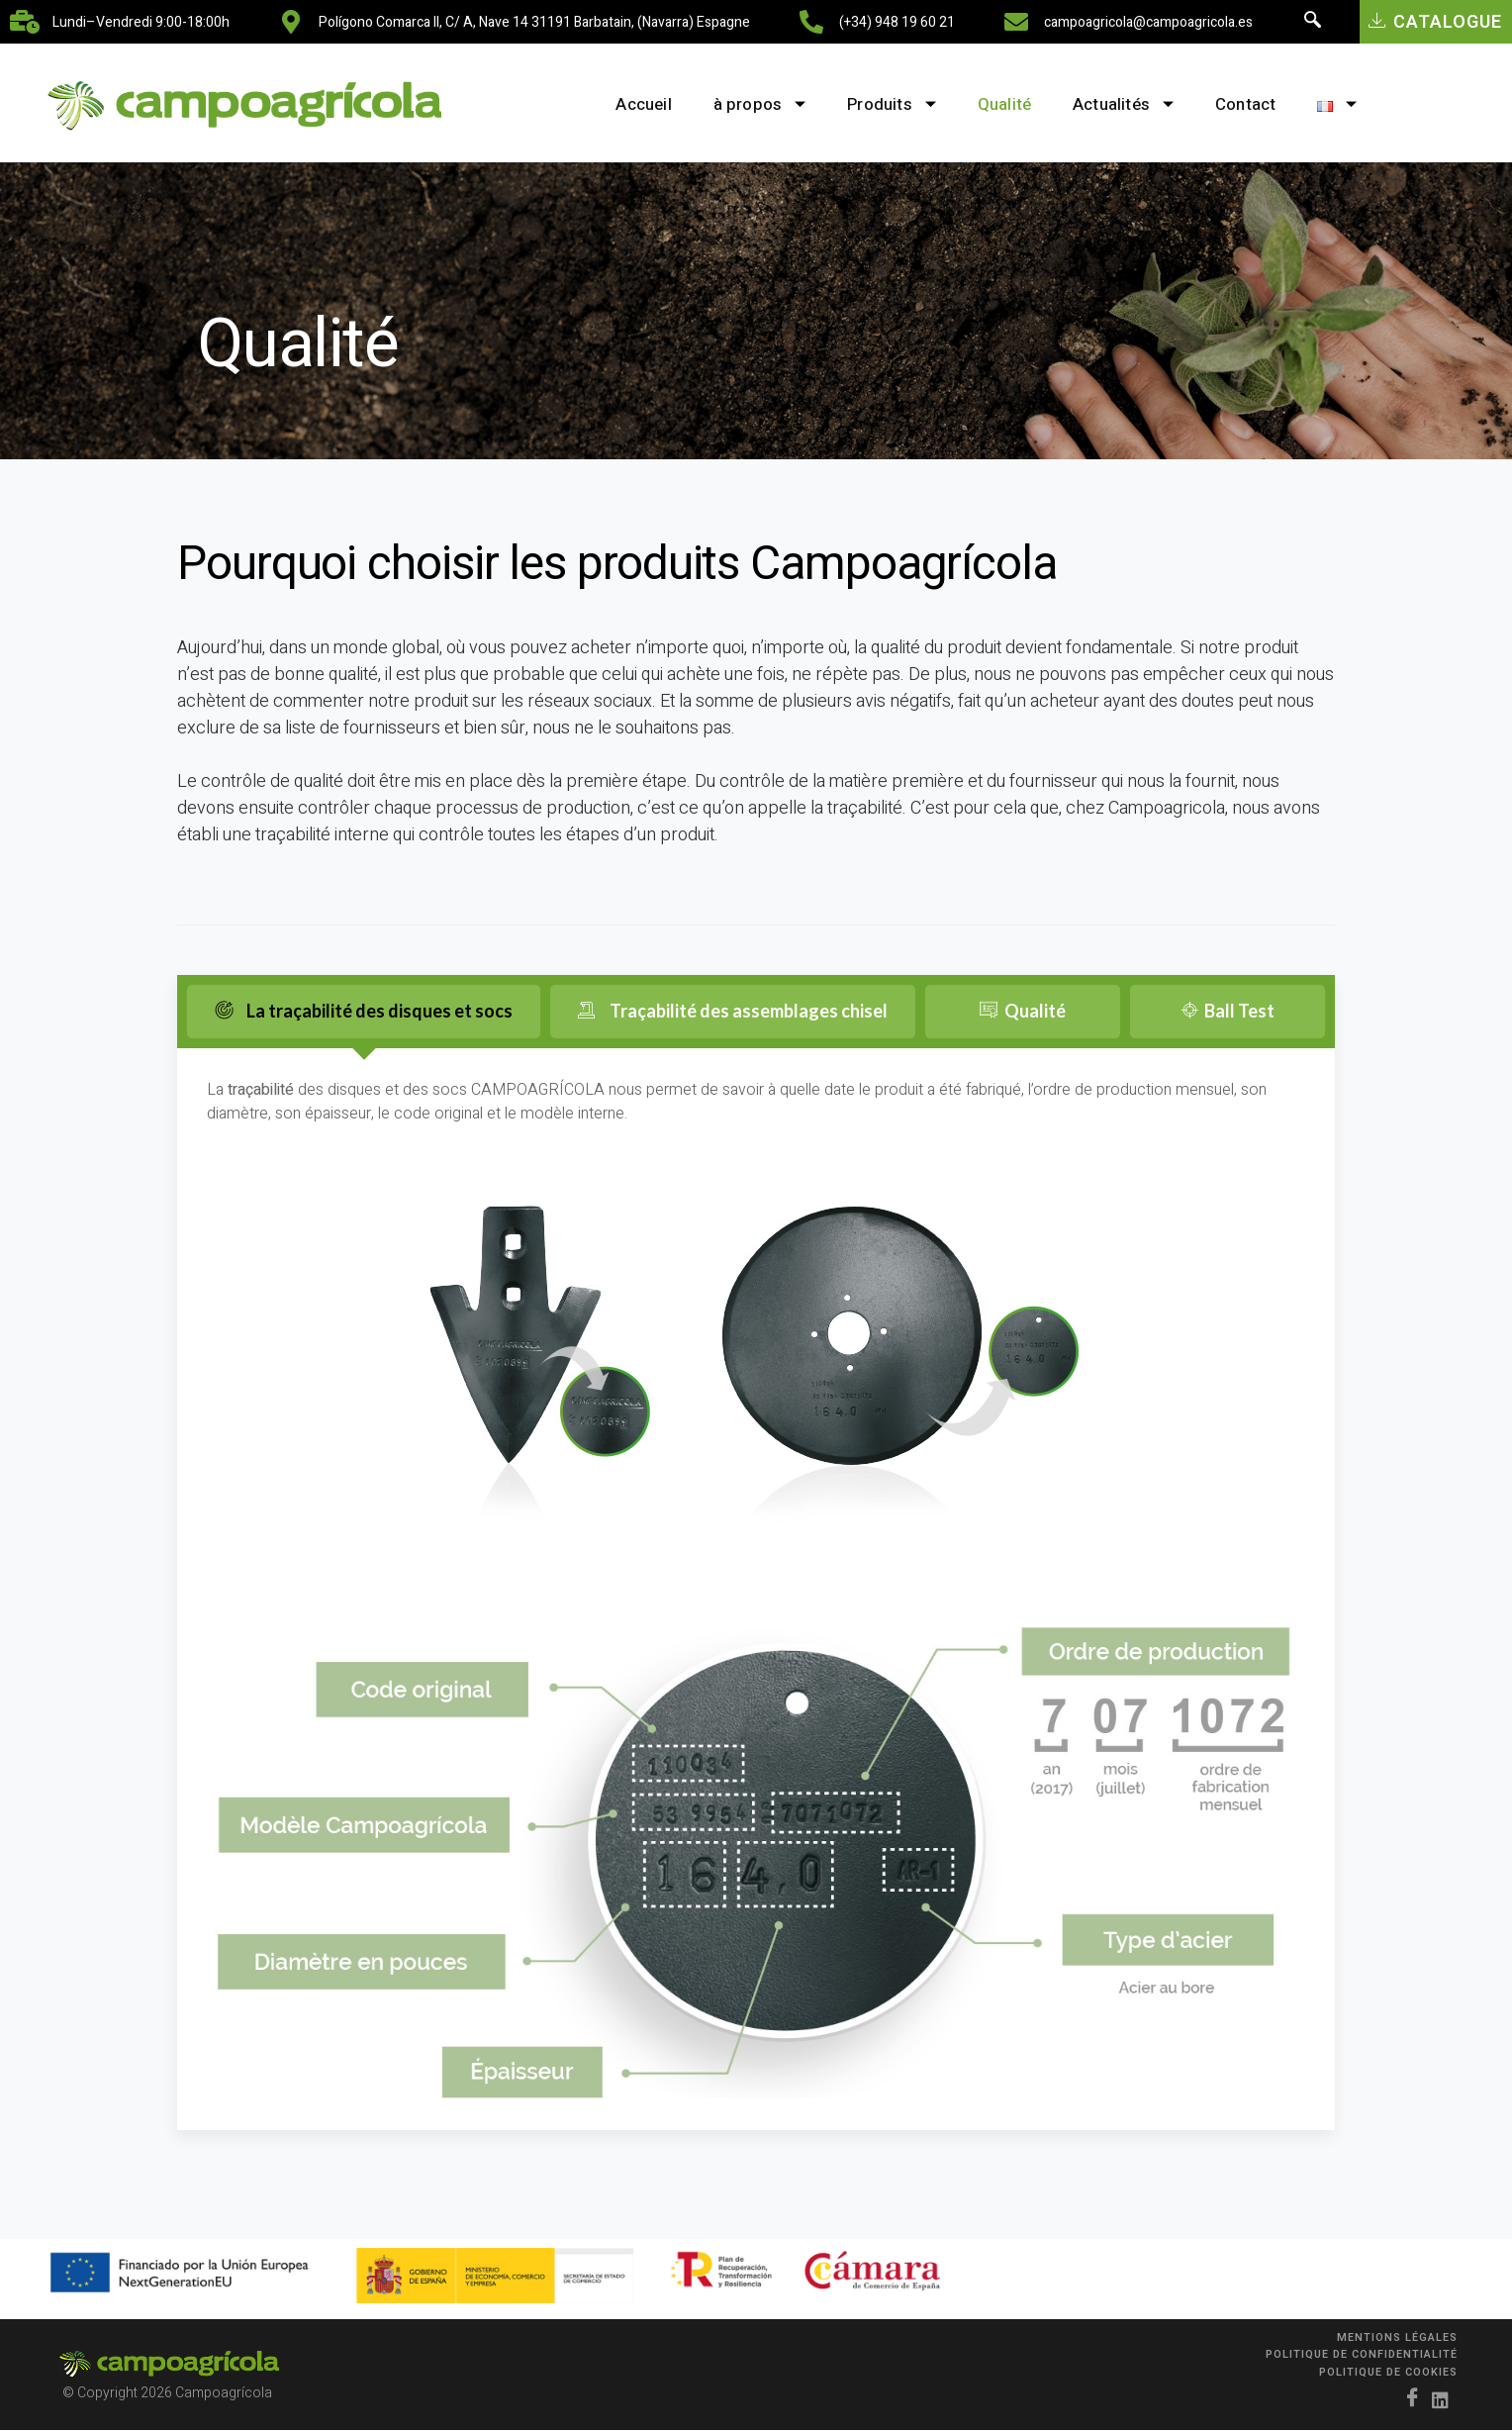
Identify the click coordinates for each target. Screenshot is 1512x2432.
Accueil (615, 105)
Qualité (1000, 105)
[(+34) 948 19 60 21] (811, 22)
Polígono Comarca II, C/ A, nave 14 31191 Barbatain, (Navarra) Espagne (534, 22)
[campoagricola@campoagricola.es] (1016, 22)
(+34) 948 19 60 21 (897, 22)
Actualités (1128, 105)
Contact (1258, 105)
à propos (739, 105)
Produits (879, 105)
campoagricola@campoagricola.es (1148, 22)
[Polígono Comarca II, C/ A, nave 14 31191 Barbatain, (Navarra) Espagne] (291, 22)
